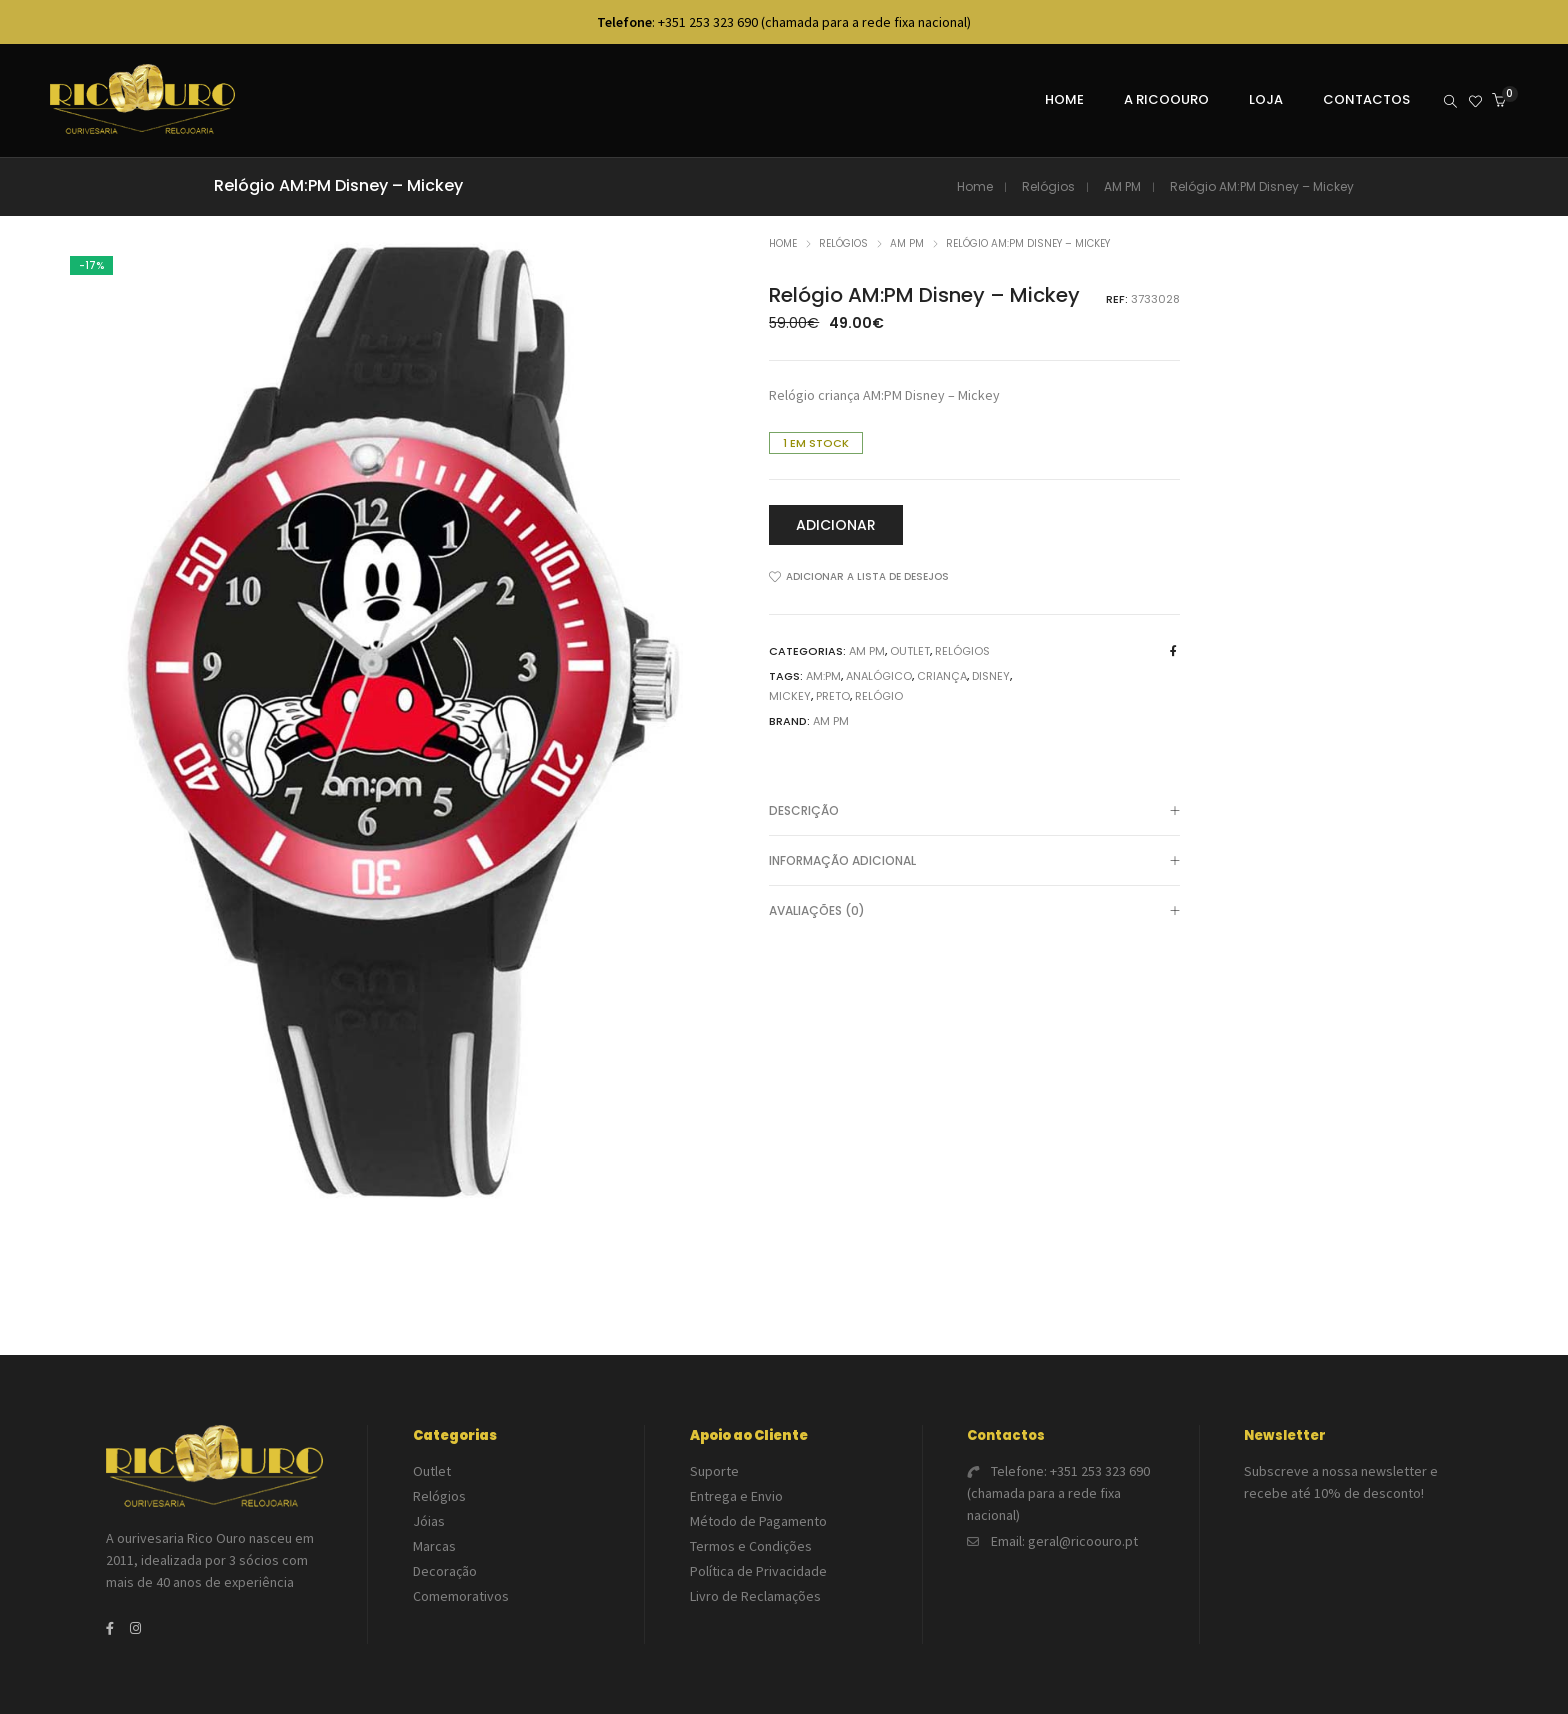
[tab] (974, 811)
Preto (833, 696)
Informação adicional (974, 862)
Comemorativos (461, 1596)
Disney (991, 676)
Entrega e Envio (736, 1496)
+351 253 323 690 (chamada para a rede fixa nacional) (1058, 1493)
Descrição (974, 812)
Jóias (429, 1521)
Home (975, 186)
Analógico (879, 676)
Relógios (1048, 186)
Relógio (879, 696)
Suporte (714, 1471)
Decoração (445, 1571)
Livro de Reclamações (755, 1596)
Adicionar (836, 525)
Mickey (790, 696)
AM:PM (823, 676)
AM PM (1122, 186)
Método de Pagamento (758, 1521)
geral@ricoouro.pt (1083, 1541)
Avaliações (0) (974, 912)
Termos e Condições (751, 1546)
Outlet (910, 651)
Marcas (434, 1546)
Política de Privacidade (758, 1571)
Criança (942, 676)
